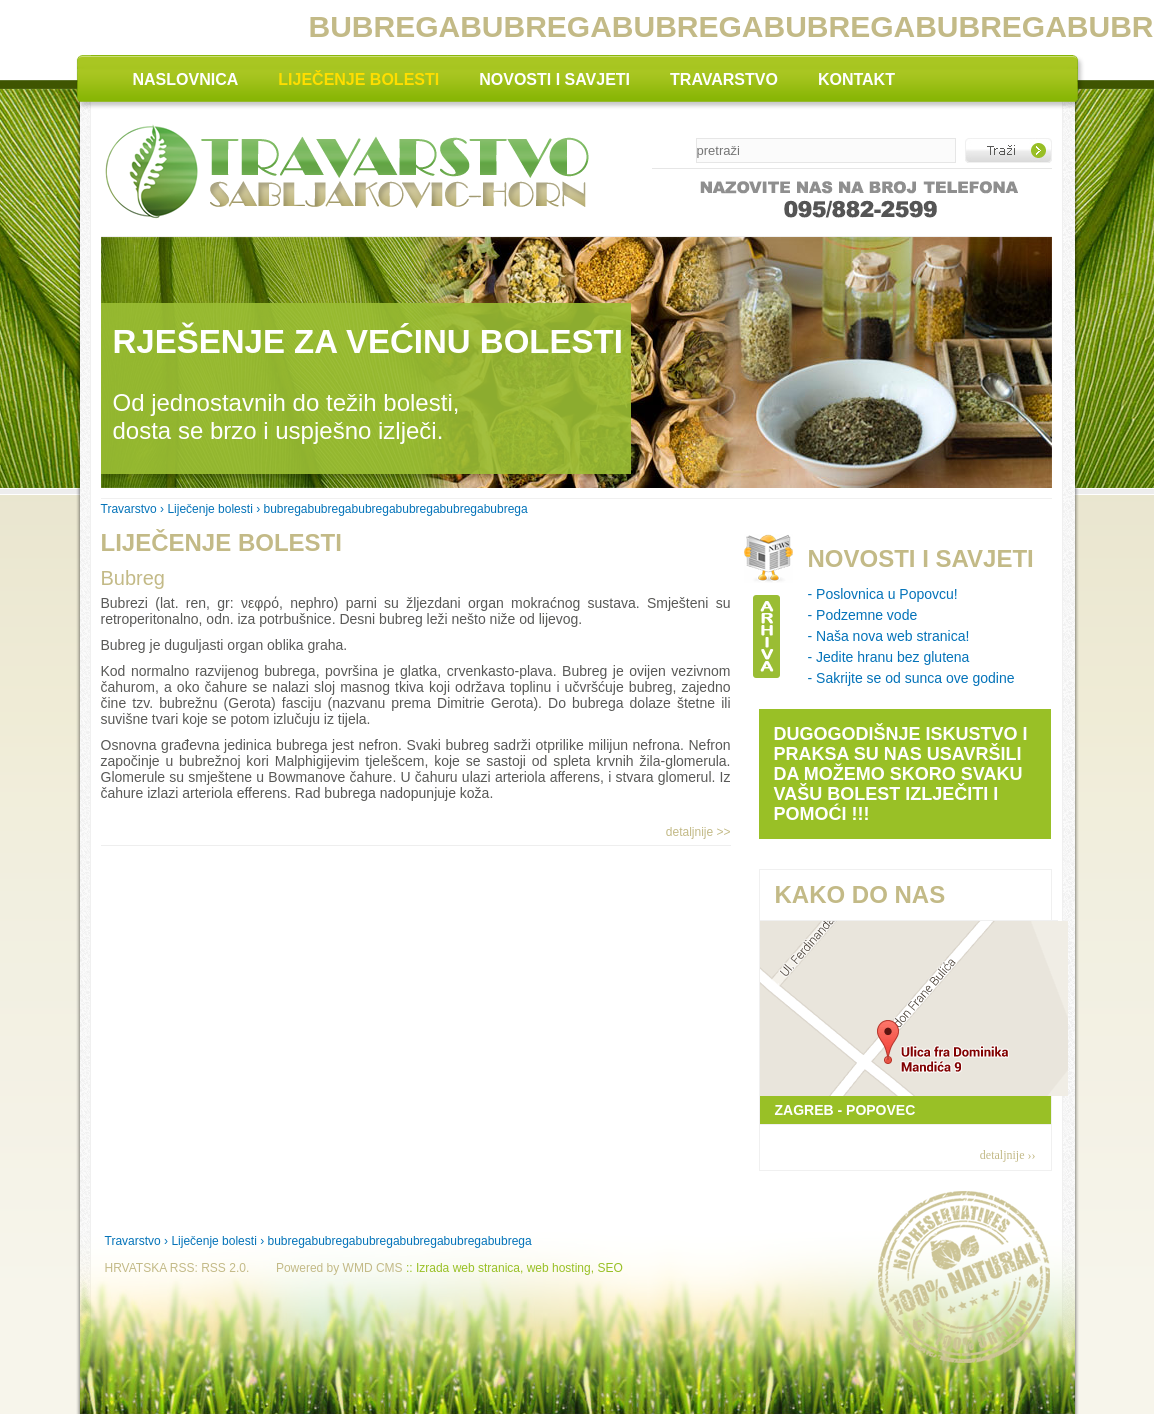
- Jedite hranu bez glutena (889, 657)
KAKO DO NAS (860, 894)
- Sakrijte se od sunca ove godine (911, 678)
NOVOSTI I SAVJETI (554, 79)
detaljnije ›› (1008, 1155)
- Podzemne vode (863, 615)
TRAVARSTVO (724, 79)
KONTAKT (856, 79)
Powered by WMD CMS (339, 1268)
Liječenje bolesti (209, 509)
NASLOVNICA (186, 79)
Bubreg (133, 578)
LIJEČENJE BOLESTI (358, 79)
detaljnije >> (698, 832)
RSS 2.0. (225, 1268)
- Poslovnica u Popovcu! (883, 594)
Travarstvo (129, 509)
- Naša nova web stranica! (889, 636)
